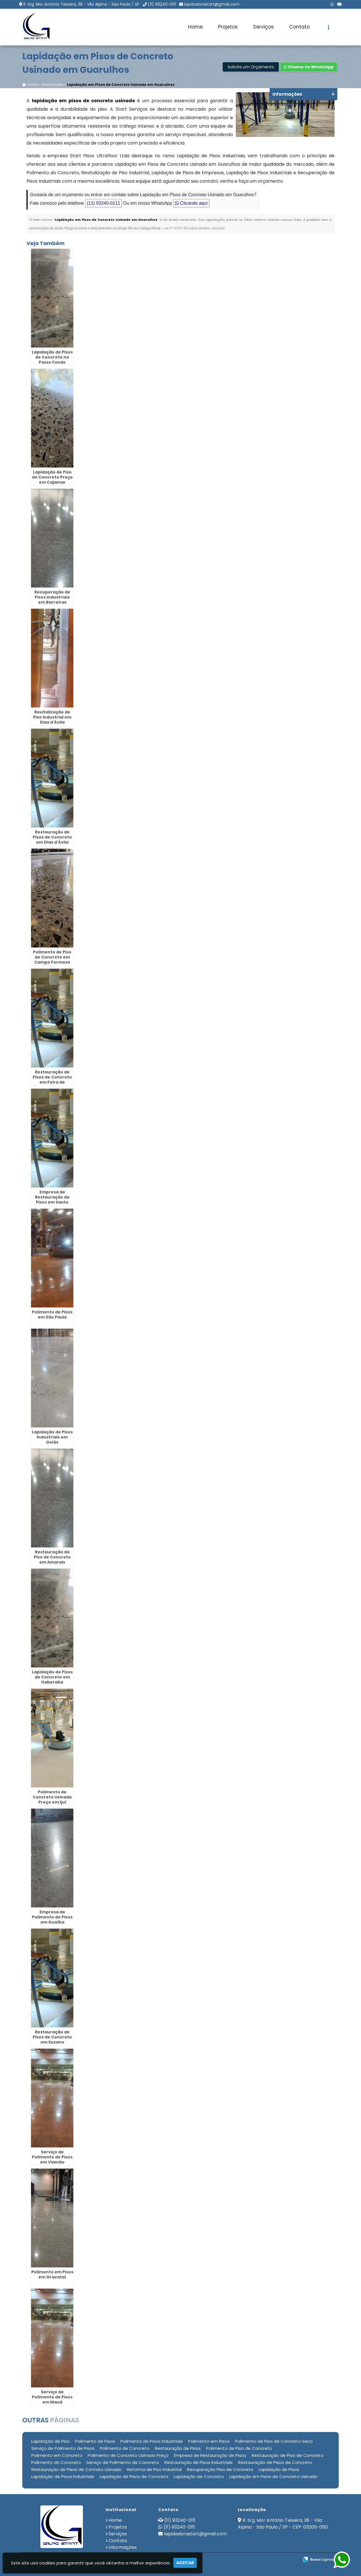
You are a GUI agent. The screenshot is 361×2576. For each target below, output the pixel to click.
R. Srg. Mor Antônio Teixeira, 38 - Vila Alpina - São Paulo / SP (81, 4)
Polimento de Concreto (124, 2448)
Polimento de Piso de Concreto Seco (274, 2441)
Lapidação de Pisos (279, 2469)
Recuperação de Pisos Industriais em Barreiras (52, 597)
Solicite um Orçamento (251, 67)
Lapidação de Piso (50, 2441)
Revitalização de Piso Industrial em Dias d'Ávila (52, 717)
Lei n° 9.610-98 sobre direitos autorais (194, 228)
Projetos (228, 26)
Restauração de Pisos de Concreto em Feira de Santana (52, 1079)
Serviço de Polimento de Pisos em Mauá (52, 2397)
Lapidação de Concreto (199, 2476)
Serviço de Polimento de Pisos (62, 2448)
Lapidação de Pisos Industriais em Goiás (52, 1437)
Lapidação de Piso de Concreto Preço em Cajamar (52, 477)
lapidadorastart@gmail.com (211, 4)
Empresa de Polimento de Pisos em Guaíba (52, 1917)
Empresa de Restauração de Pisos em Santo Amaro (52, 1199)
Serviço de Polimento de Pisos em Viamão (52, 2157)
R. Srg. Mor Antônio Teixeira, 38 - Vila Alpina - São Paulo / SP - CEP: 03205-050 (283, 2523)
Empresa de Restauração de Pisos (210, 2455)
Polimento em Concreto (56, 2455)
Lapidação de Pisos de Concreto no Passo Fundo (52, 357)
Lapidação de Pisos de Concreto (134, 2476)
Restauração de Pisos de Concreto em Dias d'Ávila (52, 837)
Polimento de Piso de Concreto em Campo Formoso (52, 957)
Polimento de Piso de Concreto (239, 2448)
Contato (299, 26)
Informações (123, 2547)
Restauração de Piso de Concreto (287, 2455)
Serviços (263, 26)
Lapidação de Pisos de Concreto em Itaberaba (52, 1677)
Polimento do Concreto (56, 2462)
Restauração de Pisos (178, 2448)
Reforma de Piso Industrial (154, 2469)
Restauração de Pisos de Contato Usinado (76, 2469)
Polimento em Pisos (209, 2441)
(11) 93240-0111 (162, 4)
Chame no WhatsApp (309, 67)
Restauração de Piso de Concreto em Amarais (52, 1557)
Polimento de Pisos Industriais (151, 2441)
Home (195, 26)
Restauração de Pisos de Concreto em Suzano (52, 2037)
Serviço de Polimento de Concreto (122, 2462)
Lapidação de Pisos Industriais (62, 2476)
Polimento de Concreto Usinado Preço (128, 2455)
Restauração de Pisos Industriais (198, 2462)
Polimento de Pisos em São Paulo (52, 1314)
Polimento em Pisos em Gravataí (52, 2274)
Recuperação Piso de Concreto (220, 2469)
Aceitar (185, 2563)
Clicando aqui (191, 203)
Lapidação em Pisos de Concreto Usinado (273, 2476)
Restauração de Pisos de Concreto (275, 2462)
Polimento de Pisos (95, 2441)
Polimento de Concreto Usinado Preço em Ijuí (52, 1797)
